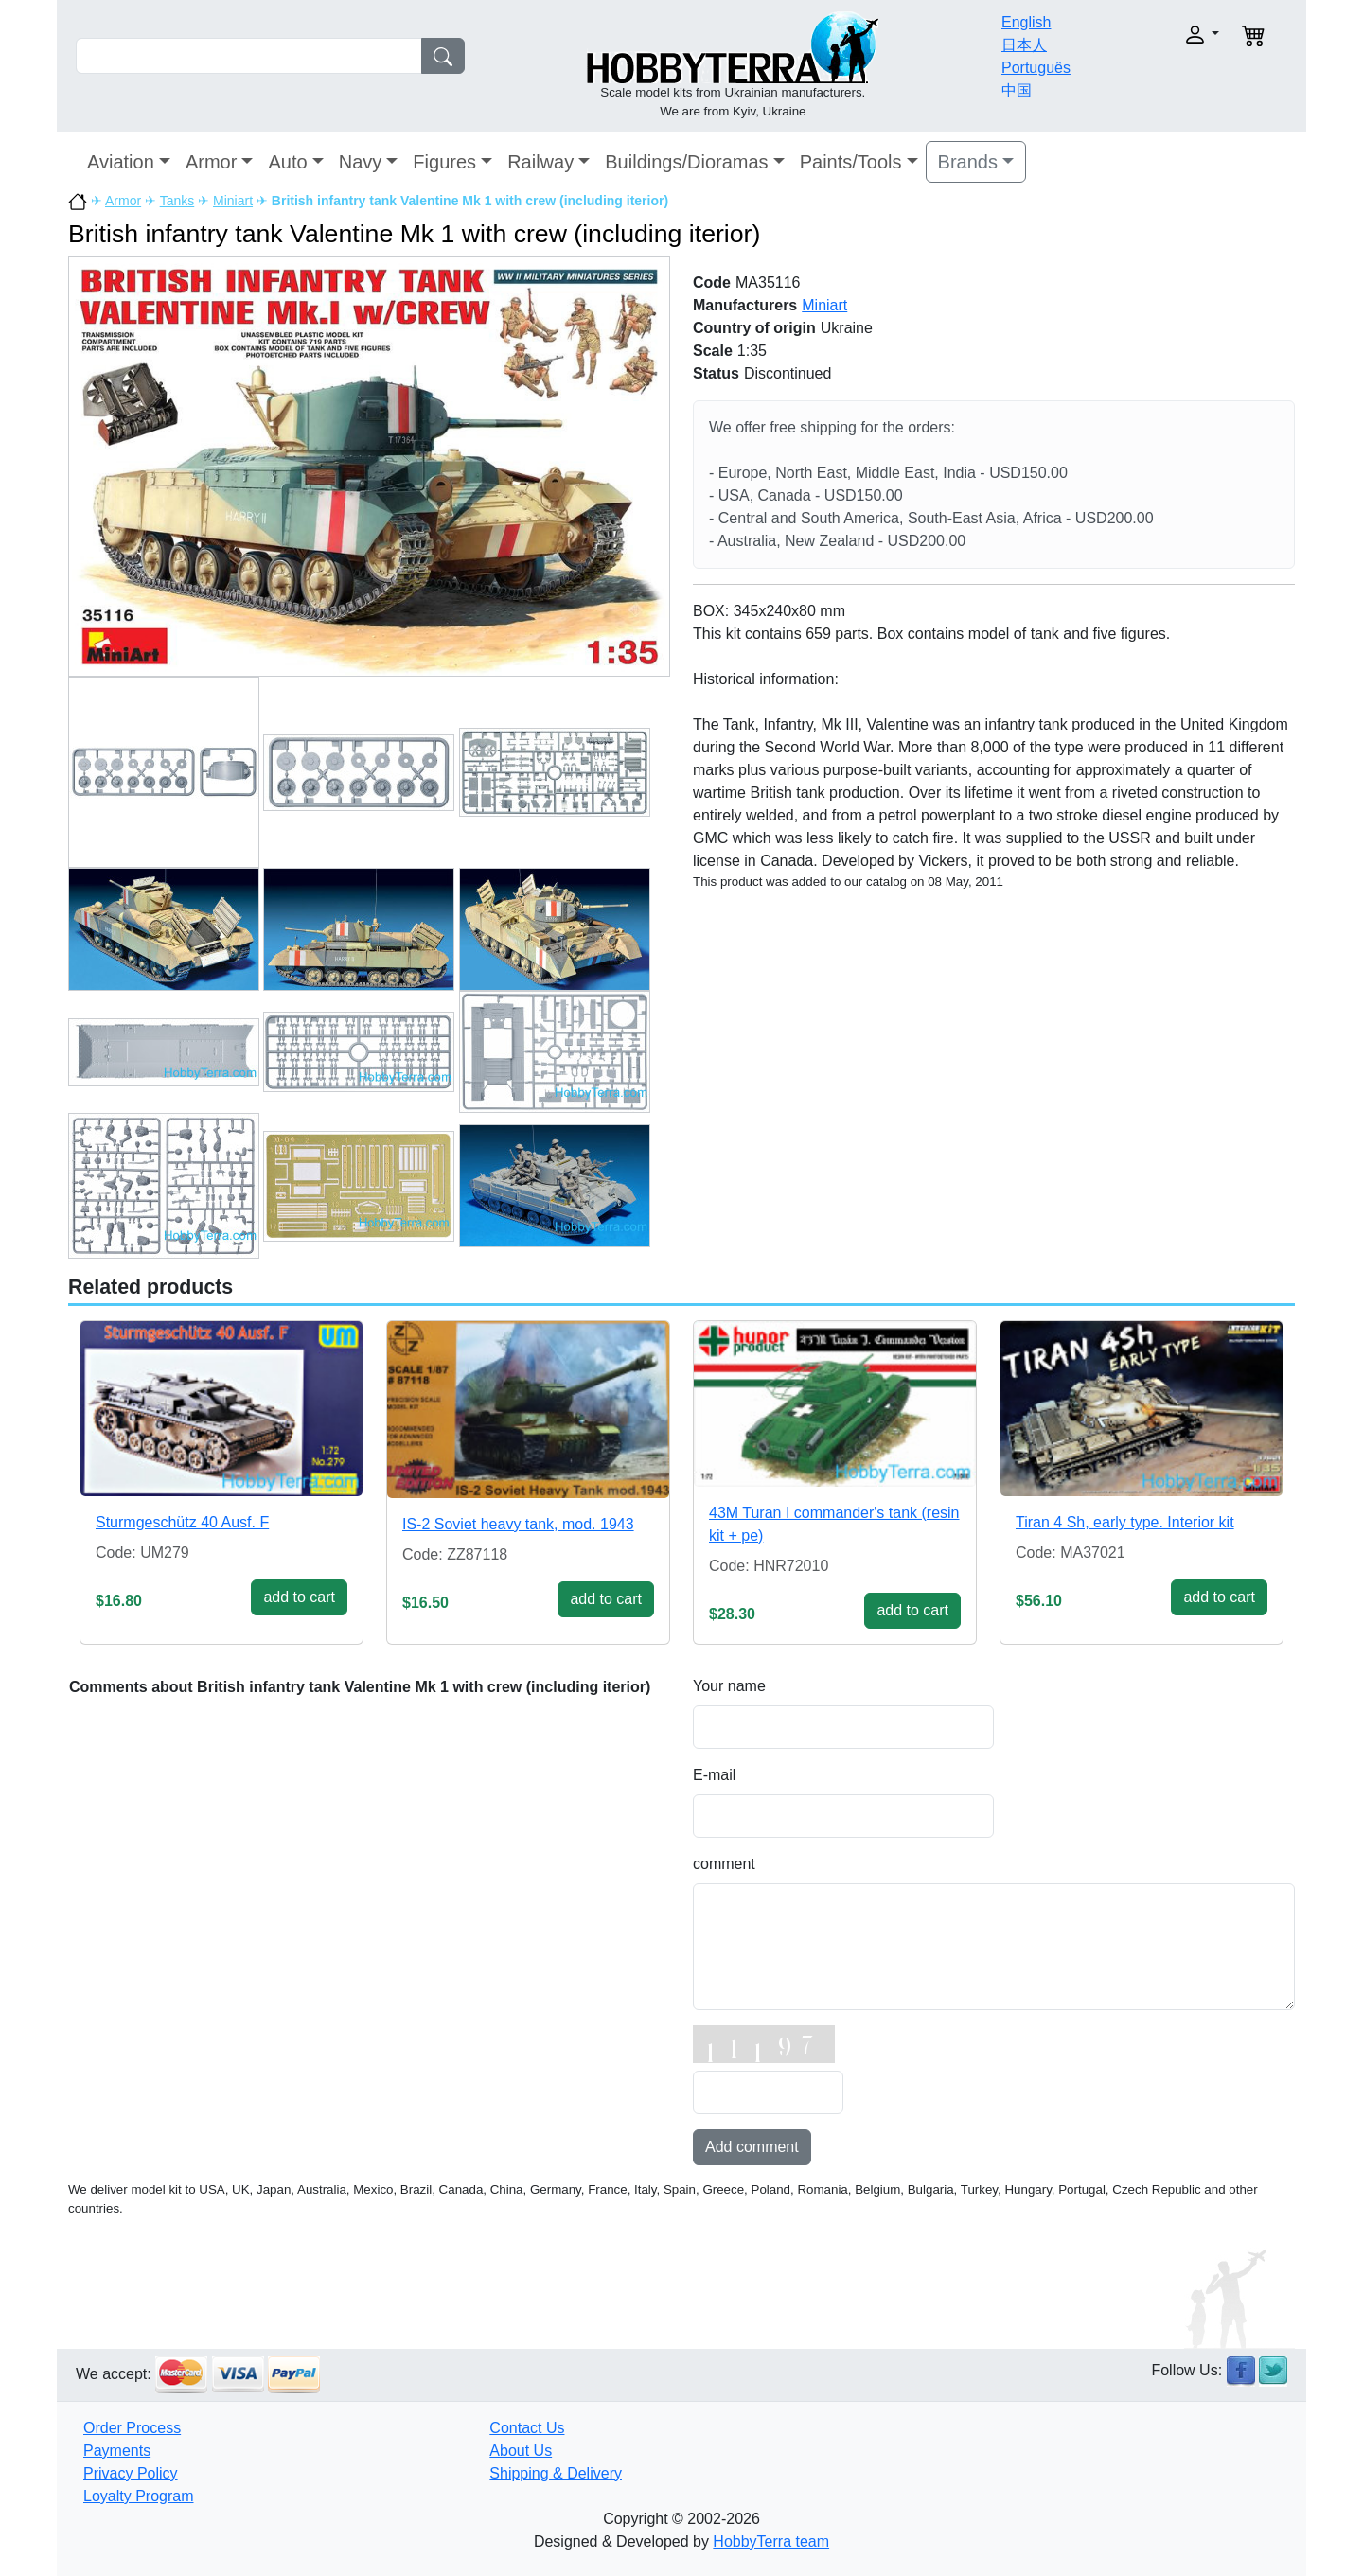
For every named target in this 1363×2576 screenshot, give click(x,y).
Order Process (132, 2428)
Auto (287, 161)
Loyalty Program (138, 2496)
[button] (1162, 34)
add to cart (299, 1597)
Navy (360, 161)
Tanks (177, 200)
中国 (1016, 90)
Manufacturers (745, 305)
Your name (729, 1686)
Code (712, 282)
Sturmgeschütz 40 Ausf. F (182, 1522)
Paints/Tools (851, 161)
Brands (968, 161)
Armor (211, 161)
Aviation (120, 161)
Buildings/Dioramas (686, 161)
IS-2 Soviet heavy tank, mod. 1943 (518, 1524)
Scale (713, 351)
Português (1036, 68)
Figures (444, 161)
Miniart (233, 200)
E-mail (714, 1775)
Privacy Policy (130, 2473)
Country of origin (754, 328)
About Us (520, 2451)
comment (724, 1864)
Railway (540, 161)
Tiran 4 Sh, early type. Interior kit (1125, 1522)
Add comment (752, 2147)
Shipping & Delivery (555, 2473)
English (1026, 22)
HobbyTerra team (771, 2541)
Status (716, 373)
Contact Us (526, 2428)
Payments (116, 2451)
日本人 (1024, 45)
